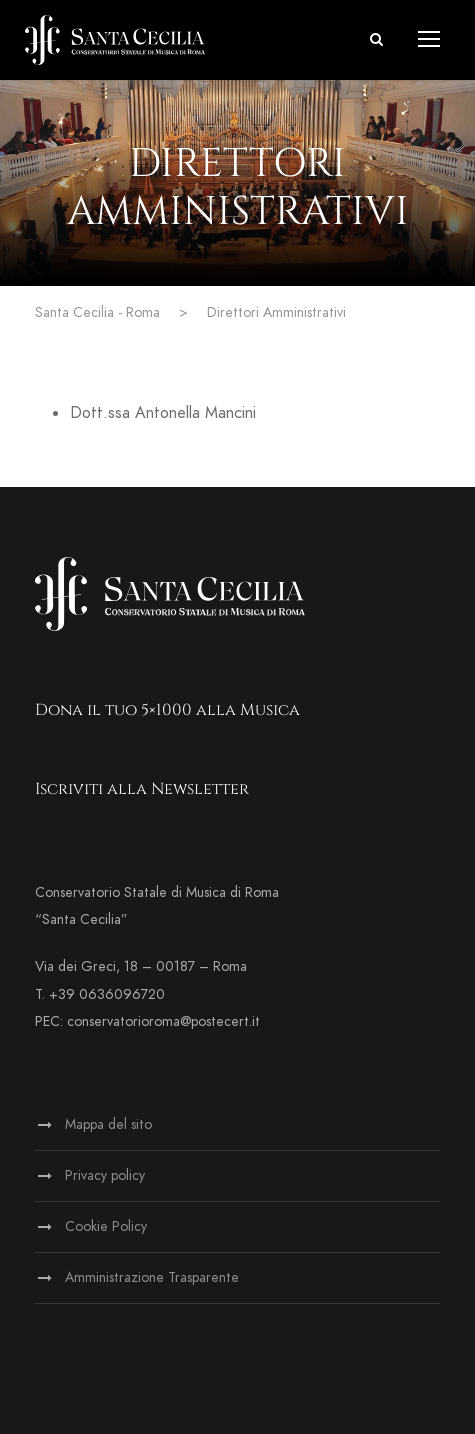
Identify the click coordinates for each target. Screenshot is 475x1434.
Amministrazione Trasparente (152, 1277)
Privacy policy (105, 1175)
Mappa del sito (108, 1124)
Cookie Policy (106, 1226)
